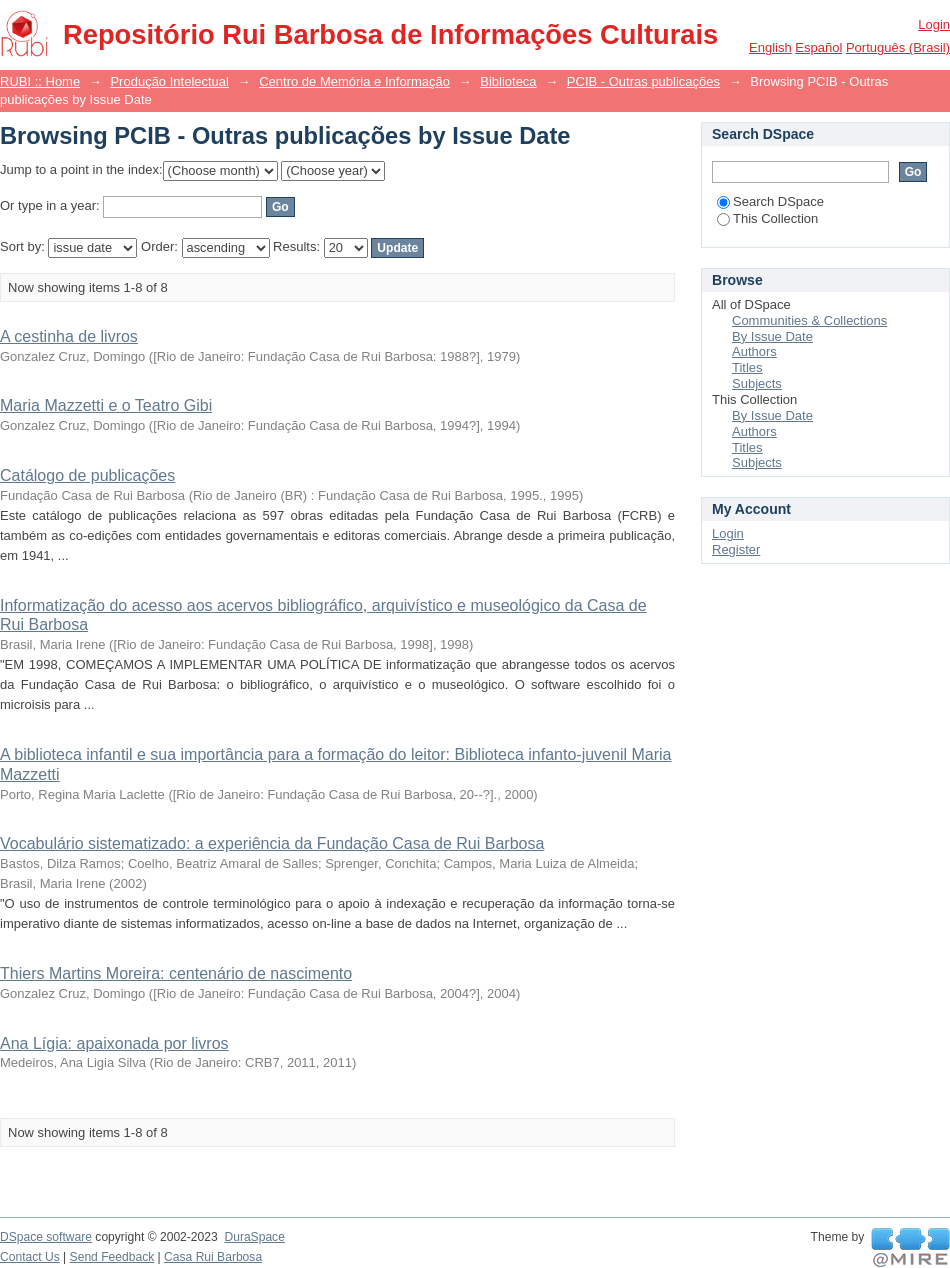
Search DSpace (770, 201)
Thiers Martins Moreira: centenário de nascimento (176, 973)
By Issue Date (772, 336)
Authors (754, 351)
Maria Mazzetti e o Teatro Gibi (106, 405)
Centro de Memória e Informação (354, 81)
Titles (747, 367)
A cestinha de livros (69, 336)
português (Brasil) (898, 47)
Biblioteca (508, 81)
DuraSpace (254, 1237)
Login (934, 24)
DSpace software (46, 1237)
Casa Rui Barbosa (213, 1257)
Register (736, 549)
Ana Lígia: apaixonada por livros (114, 1043)
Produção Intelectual (169, 81)
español (818, 47)
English (770, 47)
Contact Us (30, 1257)
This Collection (767, 218)
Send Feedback (112, 1257)
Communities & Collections (809, 320)
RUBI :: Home (40, 81)
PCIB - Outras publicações (643, 81)
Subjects (757, 383)
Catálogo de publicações (87, 475)
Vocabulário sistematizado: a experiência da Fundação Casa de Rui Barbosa (272, 843)
